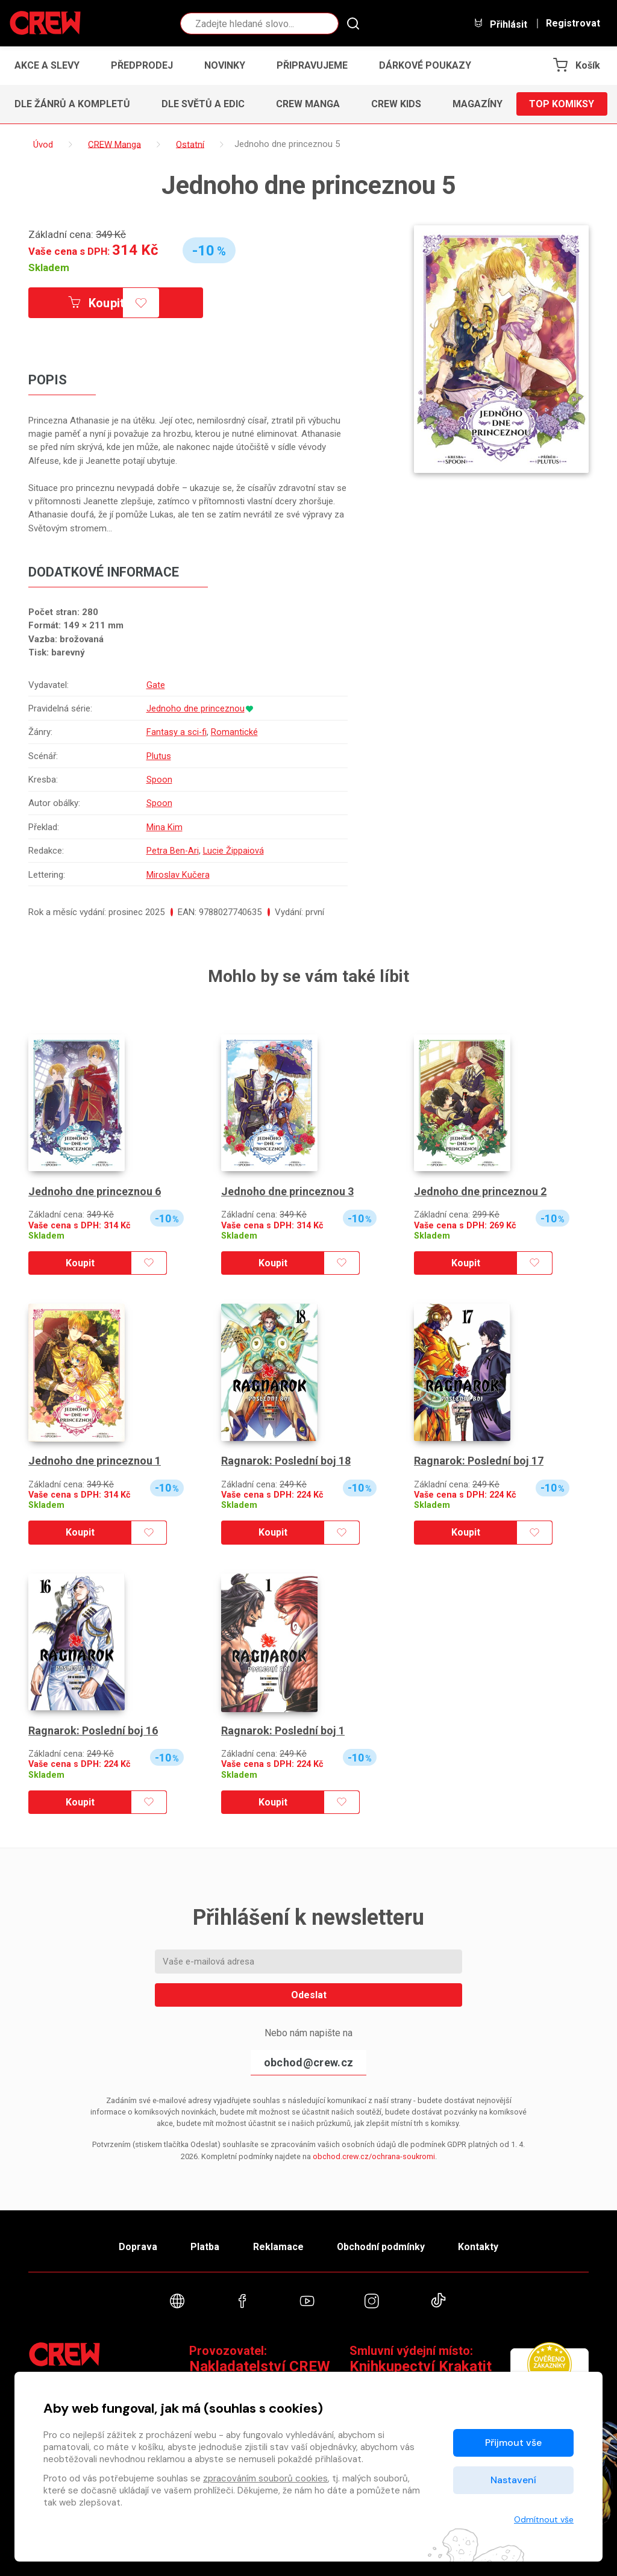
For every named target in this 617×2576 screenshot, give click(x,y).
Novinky (224, 65)
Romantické (233, 732)
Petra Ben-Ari (171, 850)
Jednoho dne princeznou (194, 708)
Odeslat (309, 1995)
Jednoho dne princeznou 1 (94, 1460)
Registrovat (573, 23)
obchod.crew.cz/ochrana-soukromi (374, 2156)
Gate (154, 685)
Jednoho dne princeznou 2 (480, 1191)
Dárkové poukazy (425, 65)
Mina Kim (163, 827)
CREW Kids (396, 104)
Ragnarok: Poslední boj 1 (283, 1730)
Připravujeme (312, 65)
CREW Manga (308, 104)
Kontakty (478, 2246)
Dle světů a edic (203, 104)
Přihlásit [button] (500, 24)
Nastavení (513, 2480)
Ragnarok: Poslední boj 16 (93, 1730)
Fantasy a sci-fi (175, 732)
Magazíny (478, 104)
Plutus (157, 756)
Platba (204, 2246)
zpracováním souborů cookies (265, 2478)
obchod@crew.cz (308, 2062)
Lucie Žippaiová (233, 850)
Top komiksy (561, 104)
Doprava (138, 2246)
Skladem (48, 267)
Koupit (96, 303)
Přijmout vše (513, 2442)
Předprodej (142, 65)
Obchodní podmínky (380, 2246)
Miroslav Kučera (176, 874)
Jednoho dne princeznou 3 (287, 1191)
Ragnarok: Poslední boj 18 (286, 1460)
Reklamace (277, 2246)
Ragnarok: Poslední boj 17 (478, 1460)
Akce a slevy (47, 65)
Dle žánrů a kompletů (72, 104)
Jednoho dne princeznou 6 (94, 1191)
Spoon (158, 779)
